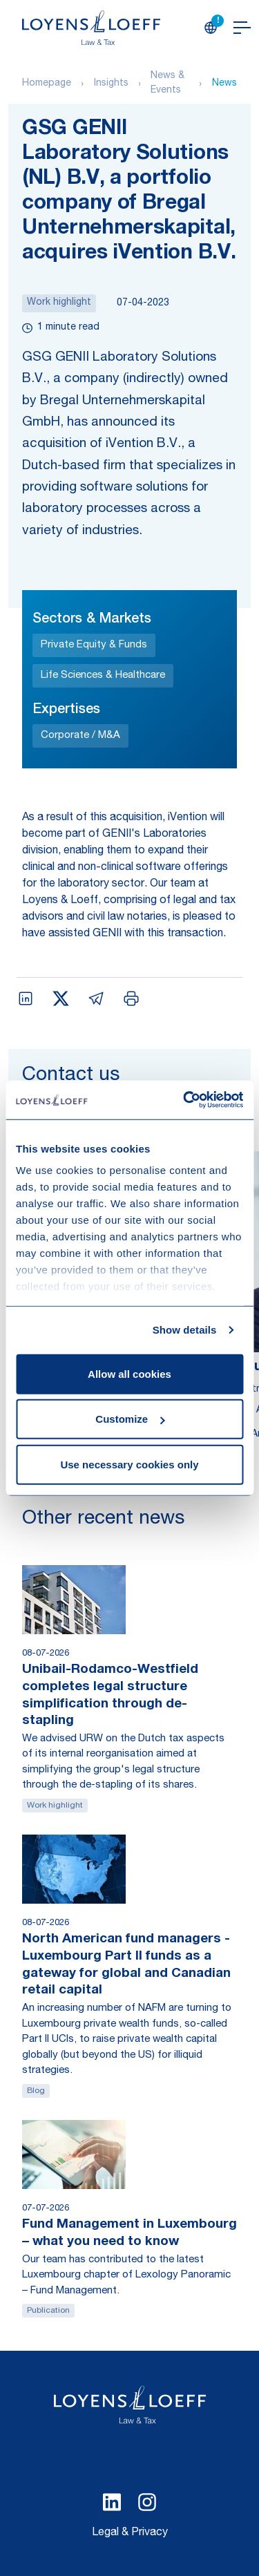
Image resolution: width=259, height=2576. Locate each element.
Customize (129, 1419)
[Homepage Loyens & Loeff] (91, 27)
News (224, 83)
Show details (185, 1330)
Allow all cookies (129, 1373)
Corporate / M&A (80, 735)
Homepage (46, 83)
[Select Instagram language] (147, 2502)
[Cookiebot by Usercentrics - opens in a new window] (184, 1100)
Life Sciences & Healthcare (103, 675)
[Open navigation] (242, 27)
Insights (111, 83)
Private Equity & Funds (94, 645)
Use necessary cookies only (129, 1464)
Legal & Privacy (130, 2533)
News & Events (167, 83)
